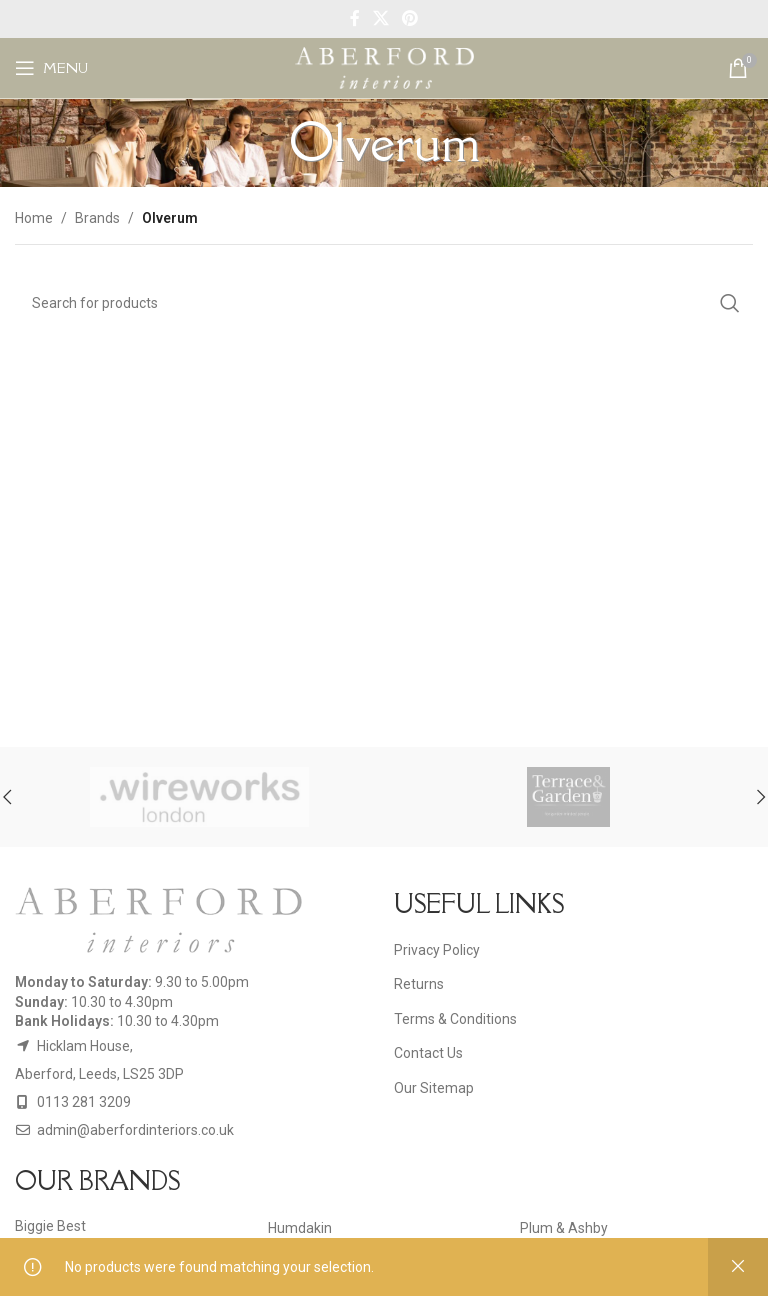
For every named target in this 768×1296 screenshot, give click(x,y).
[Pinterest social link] (410, 18)
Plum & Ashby (564, 1228)
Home (34, 218)
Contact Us (428, 1053)
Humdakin (300, 1228)
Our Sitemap (434, 1088)
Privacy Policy (437, 950)
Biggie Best (50, 1226)
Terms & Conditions (455, 1019)
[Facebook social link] (354, 18)
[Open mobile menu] (51, 68)
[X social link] (380, 18)
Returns (419, 984)
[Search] (384, 303)
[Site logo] (384, 67)
